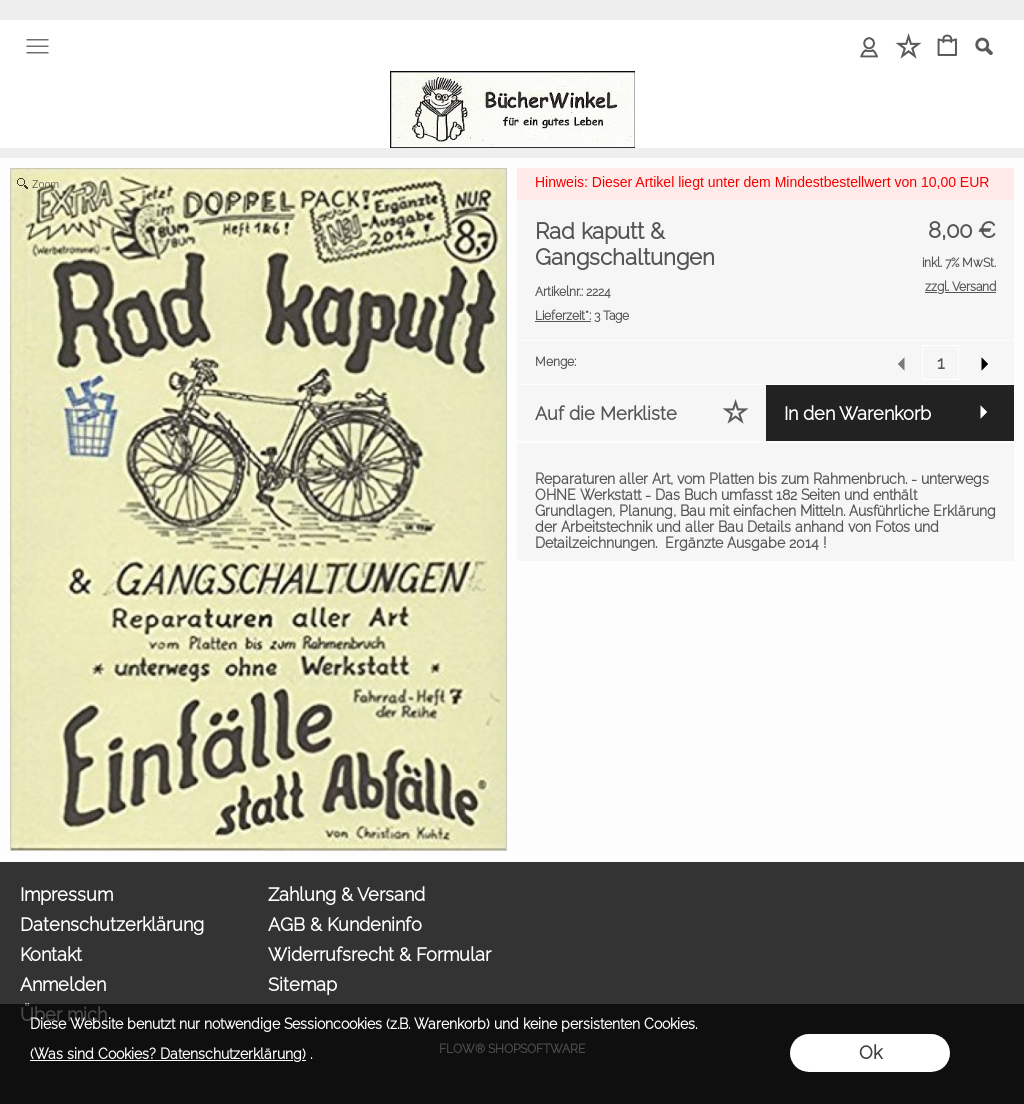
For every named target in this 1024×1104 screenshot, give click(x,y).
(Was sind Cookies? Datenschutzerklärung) (168, 1054)
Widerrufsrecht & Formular (379, 954)
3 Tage (582, 316)
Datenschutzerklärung (112, 924)
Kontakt (51, 954)
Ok (870, 1052)
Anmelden (63, 984)
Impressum (66, 894)
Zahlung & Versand (346, 894)
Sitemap (302, 984)
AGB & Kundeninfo (345, 924)
